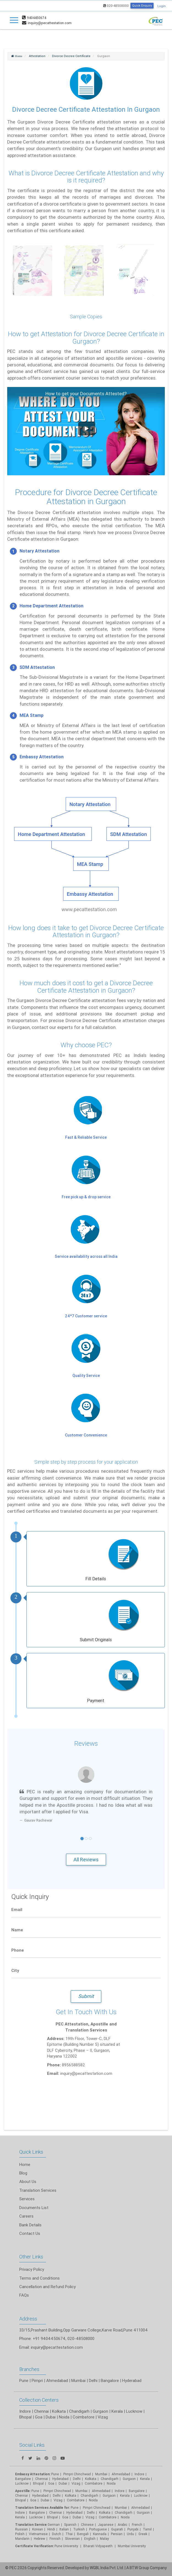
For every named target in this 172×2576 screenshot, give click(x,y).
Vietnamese (38, 2534)
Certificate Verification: (34, 2546)
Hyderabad (131, 2380)
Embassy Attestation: (32, 2474)
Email (16, 1909)
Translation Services (37, 2190)
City (15, 1970)
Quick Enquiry (142, 5)
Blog (23, 2173)
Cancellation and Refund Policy (47, 2286)
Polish (19, 2534)
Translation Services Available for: (42, 2507)
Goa (38, 2417)
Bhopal (25, 2417)
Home (24, 2164)
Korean (37, 2529)
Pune (23, 2380)
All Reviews (86, 1859)
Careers (26, 2216)
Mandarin (22, 2538)
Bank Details (30, 2224)
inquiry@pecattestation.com (57, 2347)
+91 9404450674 (49, 2338)
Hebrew (39, 2538)
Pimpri (37, 2380)
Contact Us (29, 2233)
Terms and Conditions (39, 2278)
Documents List (33, 2207)
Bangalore (110, 2380)
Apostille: (23, 2491)
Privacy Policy (31, 2269)
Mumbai (78, 2380)
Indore (25, 2411)
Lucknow (22, 2483)
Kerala (20, 2517)
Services (27, 2198)
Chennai (41, 2411)
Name (17, 1929)
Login (161, 6)
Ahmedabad (57, 2380)
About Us (27, 2181)
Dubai (45, 2500)
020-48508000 (116, 6)
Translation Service (31, 2524)
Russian (21, 2529)
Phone (17, 1950)
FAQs (24, 2295)
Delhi (93, 2380)
